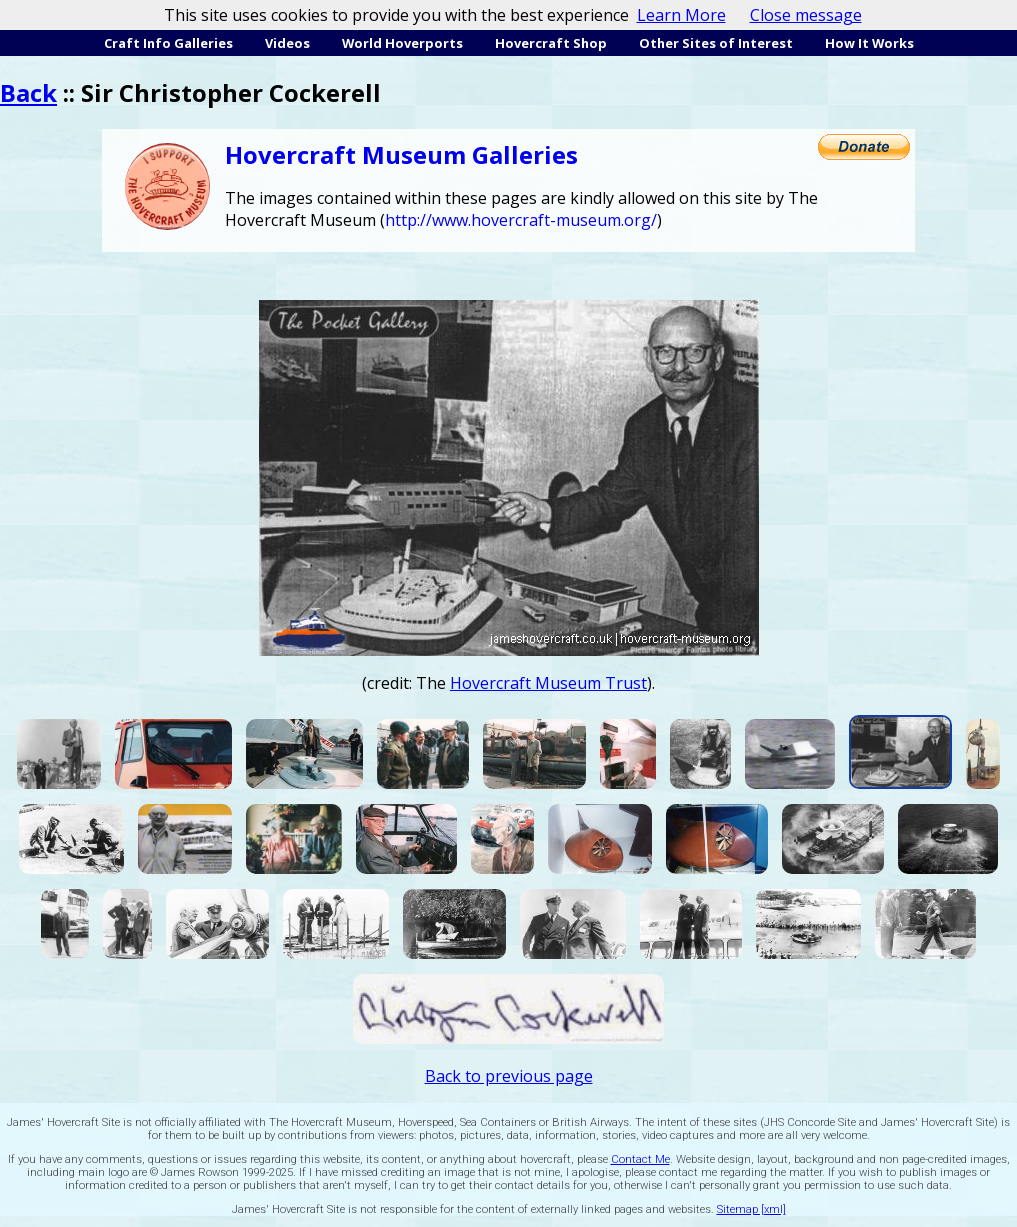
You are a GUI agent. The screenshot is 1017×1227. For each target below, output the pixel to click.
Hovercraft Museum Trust (548, 683)
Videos (287, 43)
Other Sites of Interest (716, 43)
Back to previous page (509, 1076)
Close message (806, 15)
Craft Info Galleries (168, 43)
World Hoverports (402, 43)
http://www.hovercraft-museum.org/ (521, 220)
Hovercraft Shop (551, 43)
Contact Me (640, 1159)
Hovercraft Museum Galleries (401, 154)
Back (28, 92)
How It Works (869, 43)
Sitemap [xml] (751, 1209)
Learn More (681, 15)
